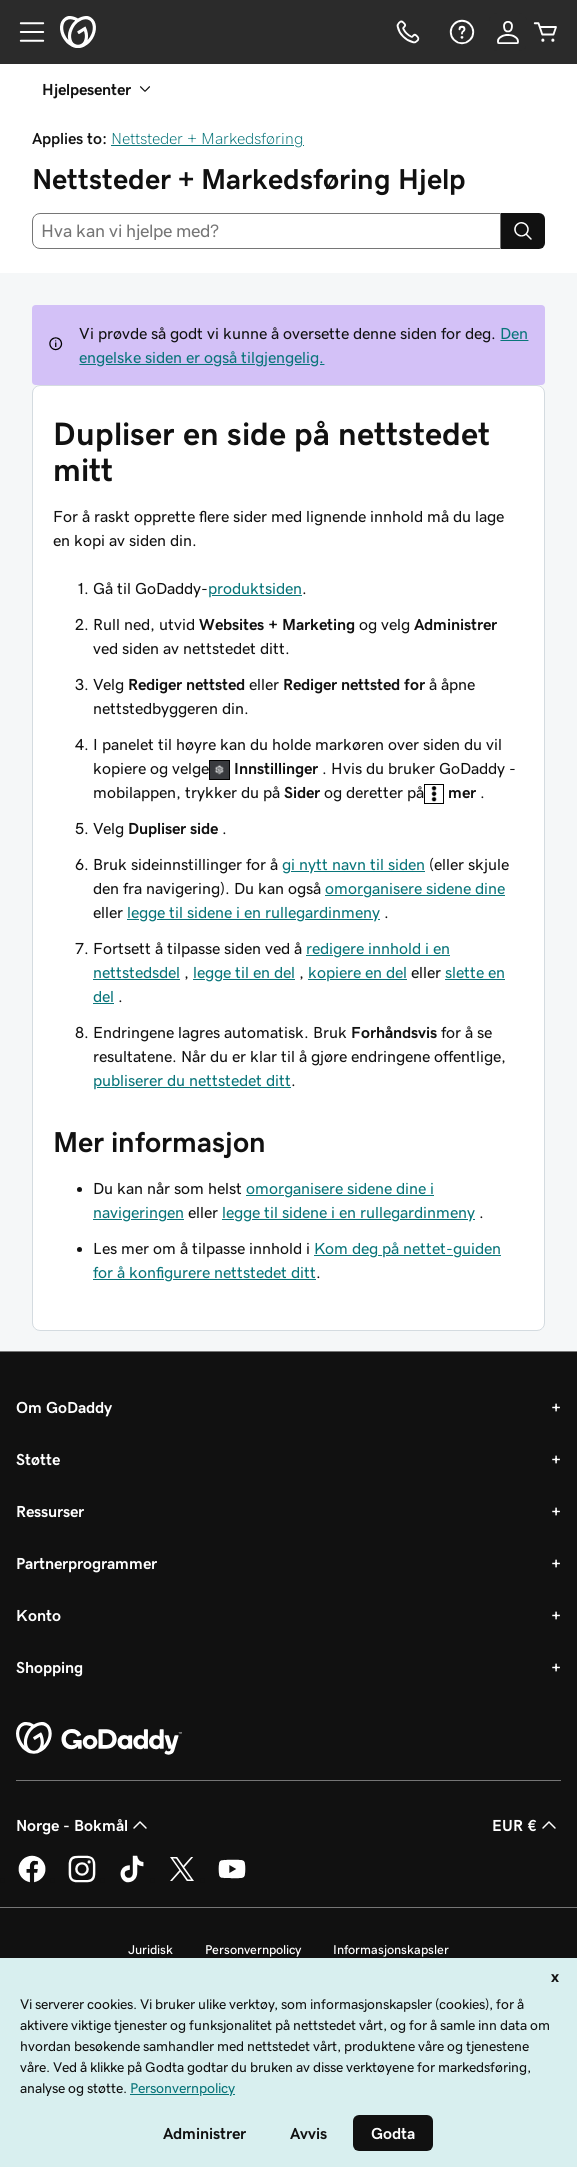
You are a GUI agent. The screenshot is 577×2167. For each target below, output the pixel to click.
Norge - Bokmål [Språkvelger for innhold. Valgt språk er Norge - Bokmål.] (84, 1825)
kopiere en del (357, 972)
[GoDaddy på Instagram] (82, 1879)
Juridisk (150, 1949)
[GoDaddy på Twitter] (182, 1879)
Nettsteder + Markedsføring (207, 138)
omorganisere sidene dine (415, 888)
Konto (38, 1615)
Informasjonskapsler (391, 1949)
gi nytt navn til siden (353, 864)
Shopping (49, 1667)
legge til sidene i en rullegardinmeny (253, 912)
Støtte (38, 1459)
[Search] (523, 231)
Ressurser (50, 1511)
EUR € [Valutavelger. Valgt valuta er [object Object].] (526, 1825)
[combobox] (266, 231)
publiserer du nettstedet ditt (192, 1080)
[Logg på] (508, 32)
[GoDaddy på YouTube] (232, 1879)
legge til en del (244, 972)
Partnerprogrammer (86, 1563)
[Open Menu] (24, 32)
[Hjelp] (460, 32)
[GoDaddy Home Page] (99, 1739)
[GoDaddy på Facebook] (32, 1879)
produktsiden (255, 588)
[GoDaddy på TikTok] (132, 1879)
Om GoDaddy (64, 1407)
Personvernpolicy (253, 1949)
